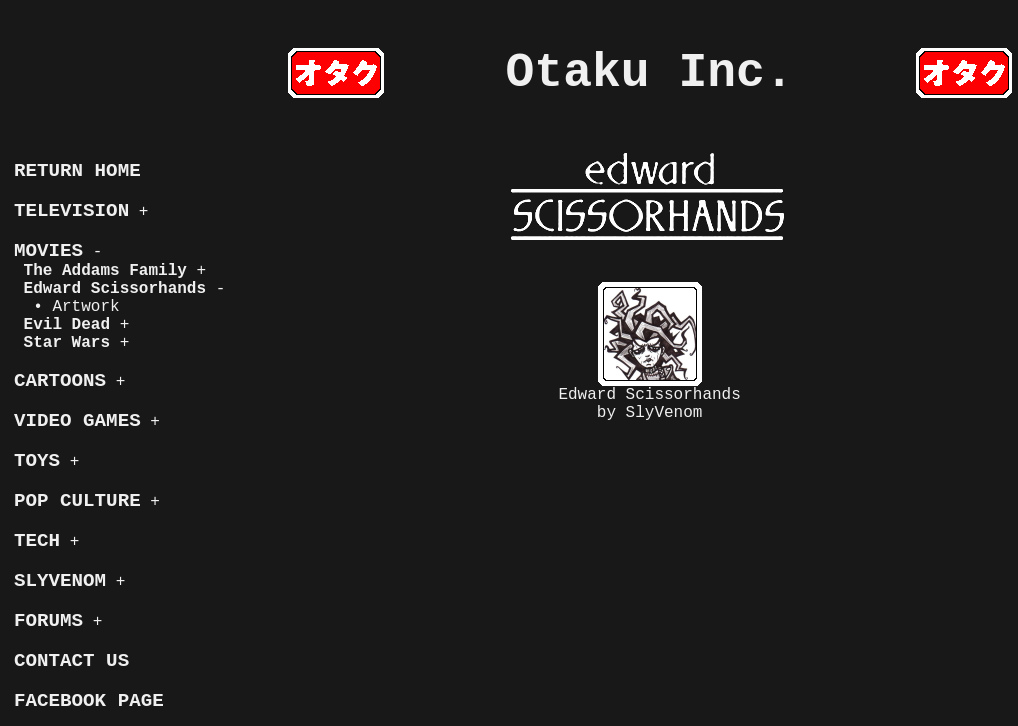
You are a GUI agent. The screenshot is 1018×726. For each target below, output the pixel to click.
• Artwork (67, 307)
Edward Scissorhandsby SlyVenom (649, 352)
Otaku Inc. (650, 73)
